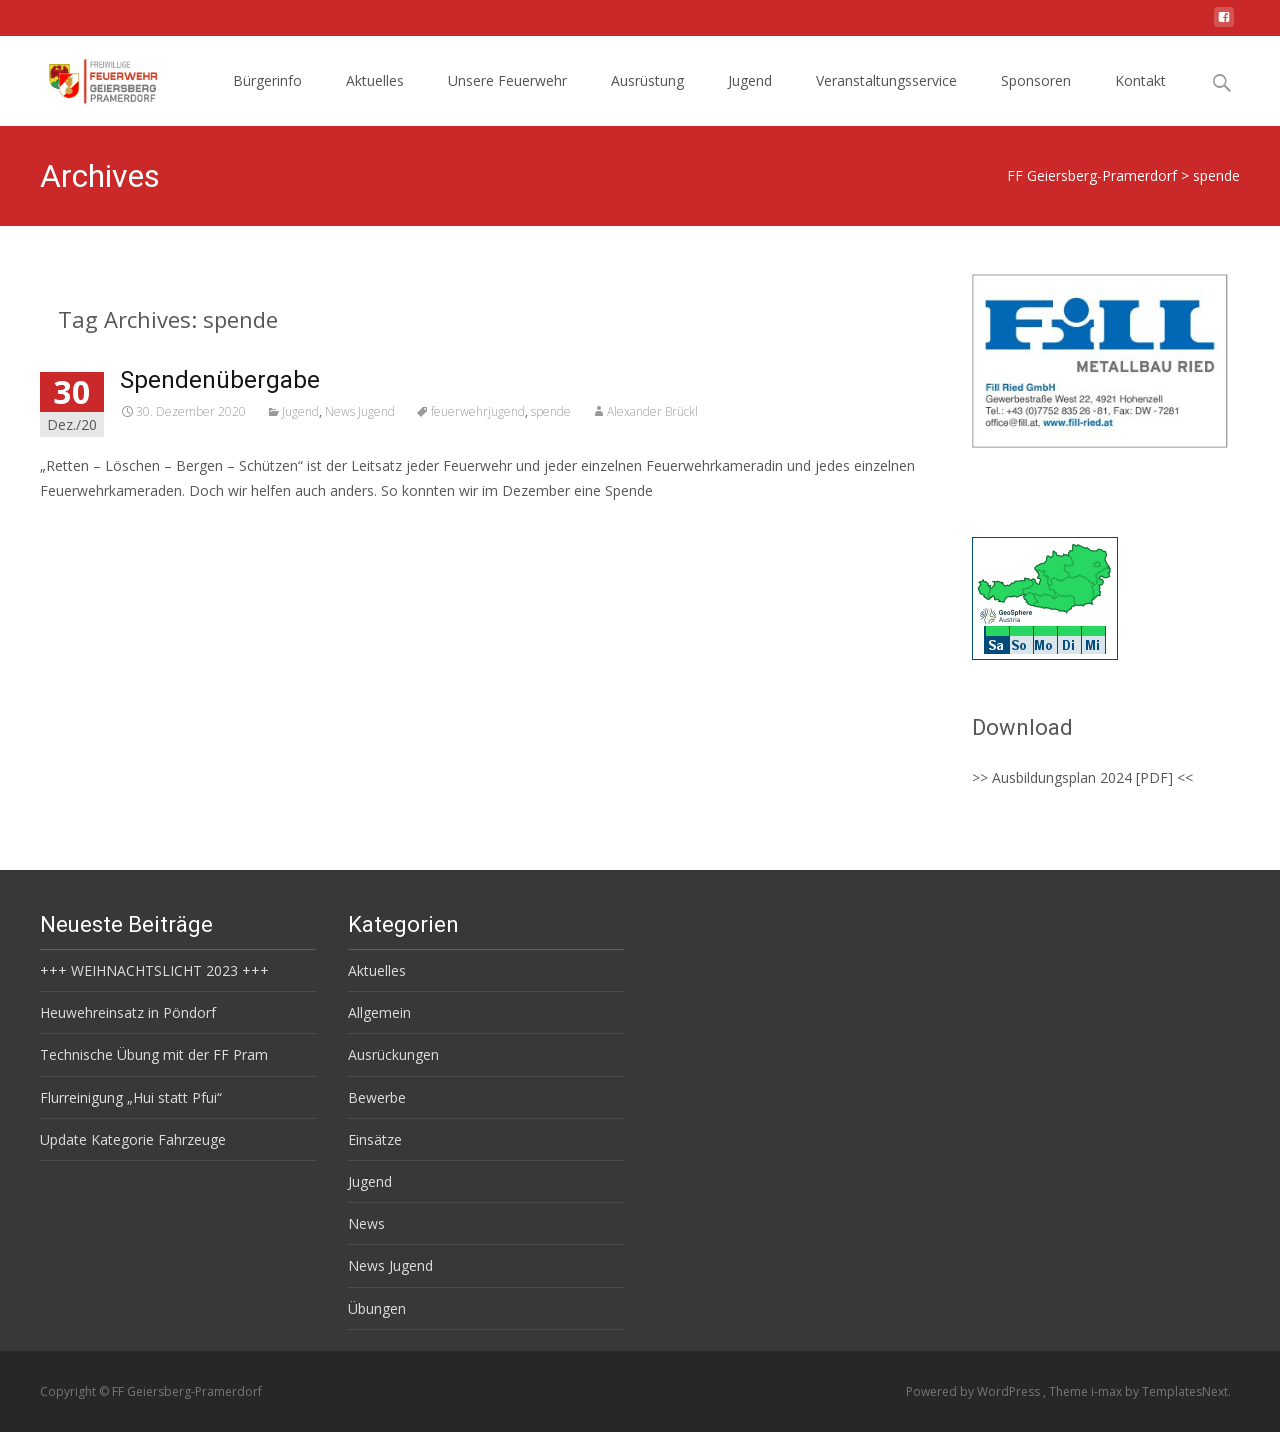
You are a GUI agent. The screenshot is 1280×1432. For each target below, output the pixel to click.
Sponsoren (1036, 80)
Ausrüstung (647, 80)
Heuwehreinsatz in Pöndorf (128, 1012)
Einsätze (375, 1139)
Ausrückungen (393, 1054)
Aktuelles (375, 80)
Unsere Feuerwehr (507, 80)
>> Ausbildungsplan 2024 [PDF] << (1082, 777)
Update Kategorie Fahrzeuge (133, 1139)
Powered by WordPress (974, 1391)
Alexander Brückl (652, 411)
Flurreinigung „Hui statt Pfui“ (131, 1097)
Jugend (750, 80)
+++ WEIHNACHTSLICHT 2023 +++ (154, 970)
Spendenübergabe (220, 380)
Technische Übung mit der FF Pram (154, 1054)
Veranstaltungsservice (886, 80)
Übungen (377, 1308)
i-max (1108, 1391)
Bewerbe (377, 1097)
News (366, 1223)
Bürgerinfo (267, 80)
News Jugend (360, 411)
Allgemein (379, 1012)
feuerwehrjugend (478, 411)
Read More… (84, 527)
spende (551, 411)
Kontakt (1140, 80)
